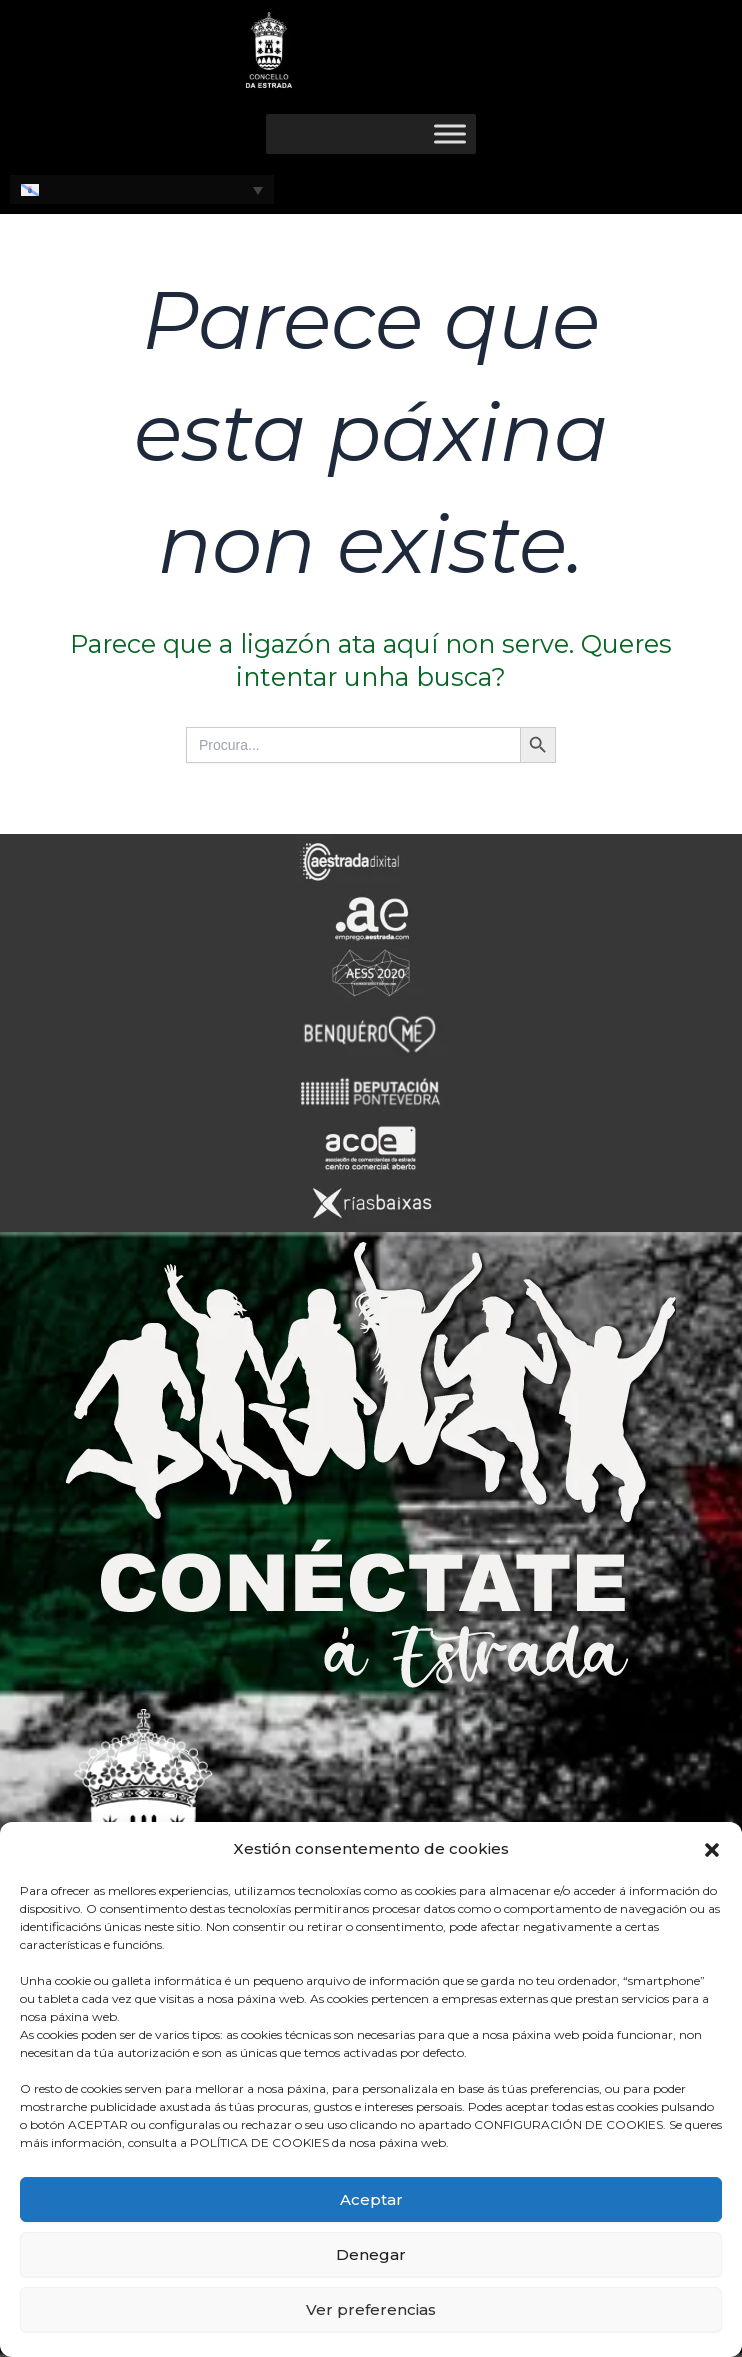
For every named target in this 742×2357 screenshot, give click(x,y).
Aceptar (371, 2199)
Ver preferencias (371, 2309)
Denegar (371, 2254)
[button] (712, 1850)
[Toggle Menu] (450, 133)
